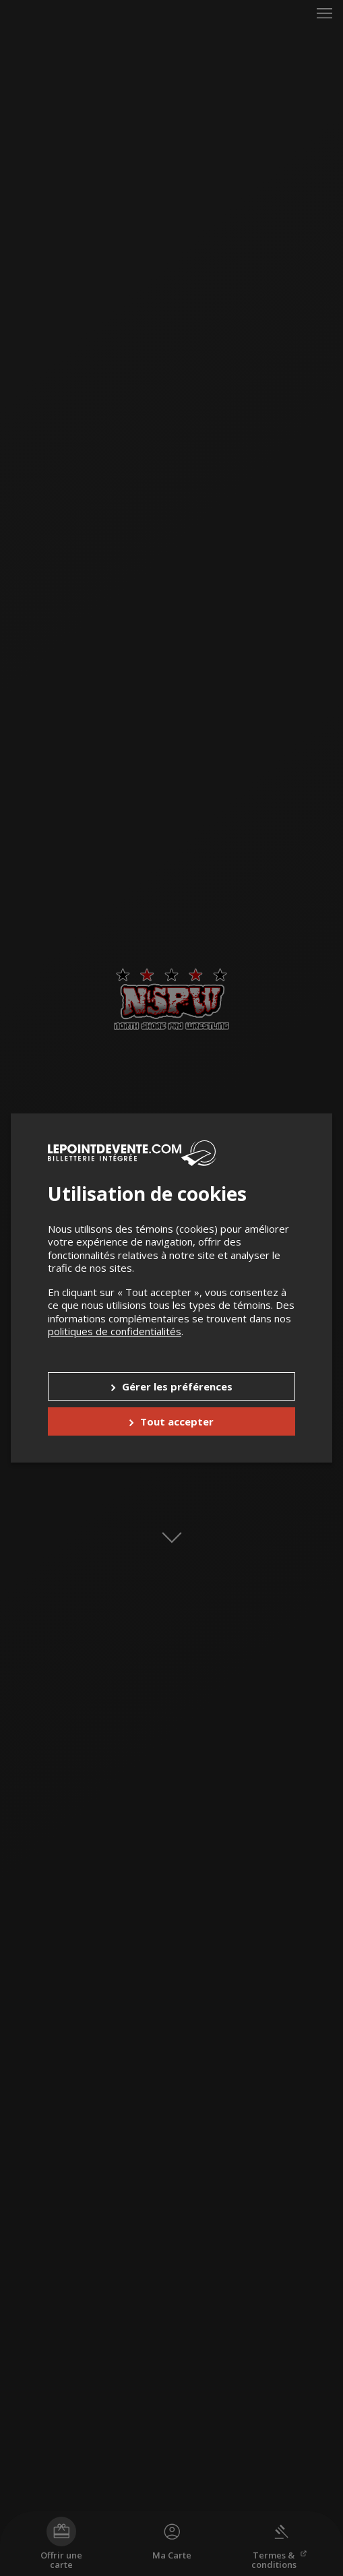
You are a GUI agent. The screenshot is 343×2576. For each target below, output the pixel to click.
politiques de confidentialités (114, 1331)
